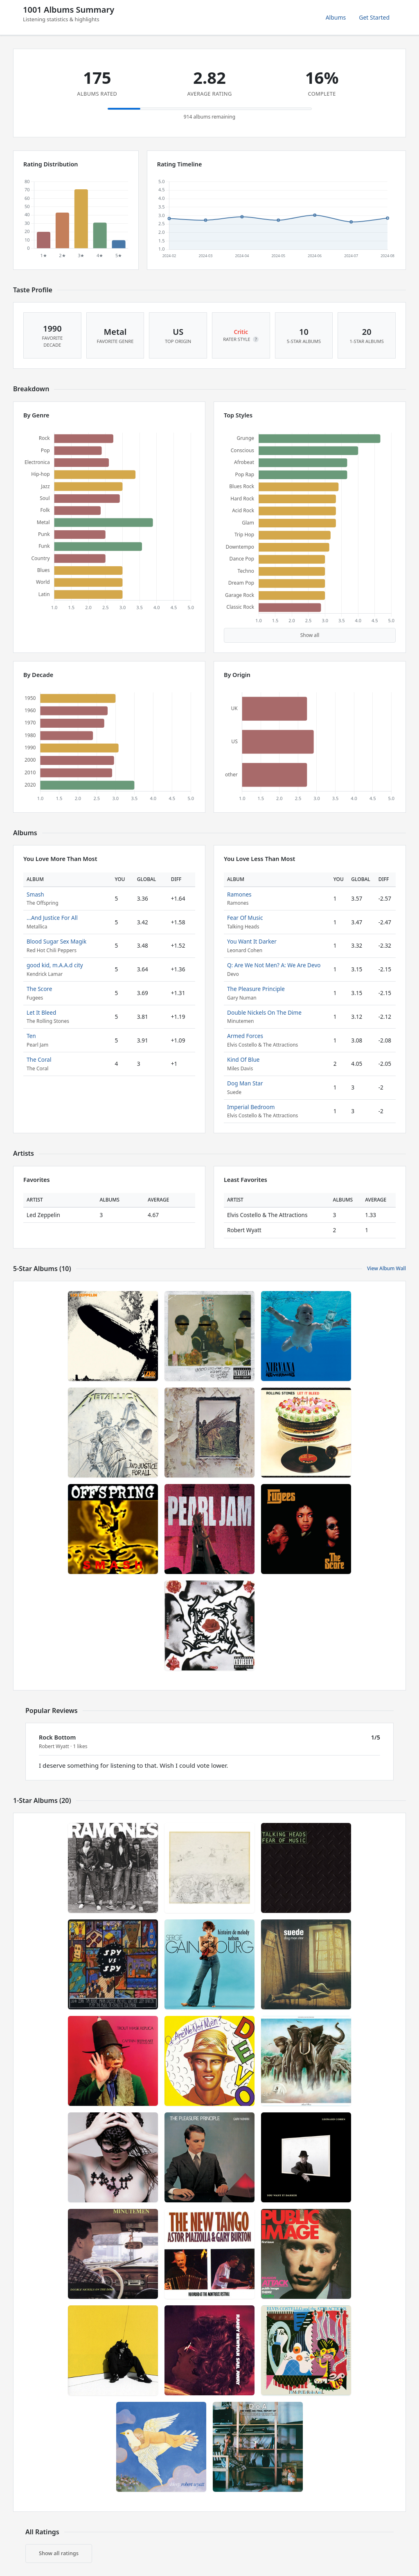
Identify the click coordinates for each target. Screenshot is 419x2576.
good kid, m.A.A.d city (55, 965)
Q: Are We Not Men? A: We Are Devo (274, 965)
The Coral (39, 1059)
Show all (310, 635)
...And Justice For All (52, 917)
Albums (336, 17)
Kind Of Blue (243, 1059)
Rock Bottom (57, 1737)
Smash (35, 894)
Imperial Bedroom (251, 1107)
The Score (39, 989)
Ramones (239, 894)
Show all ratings (59, 2553)
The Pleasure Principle (256, 989)
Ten (31, 1036)
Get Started (374, 17)
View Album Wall (386, 1268)
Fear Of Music (245, 917)
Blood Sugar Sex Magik (56, 941)
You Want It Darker (252, 941)
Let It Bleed (41, 1012)
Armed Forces (245, 1036)
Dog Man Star (245, 1083)
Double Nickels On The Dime (264, 1012)
